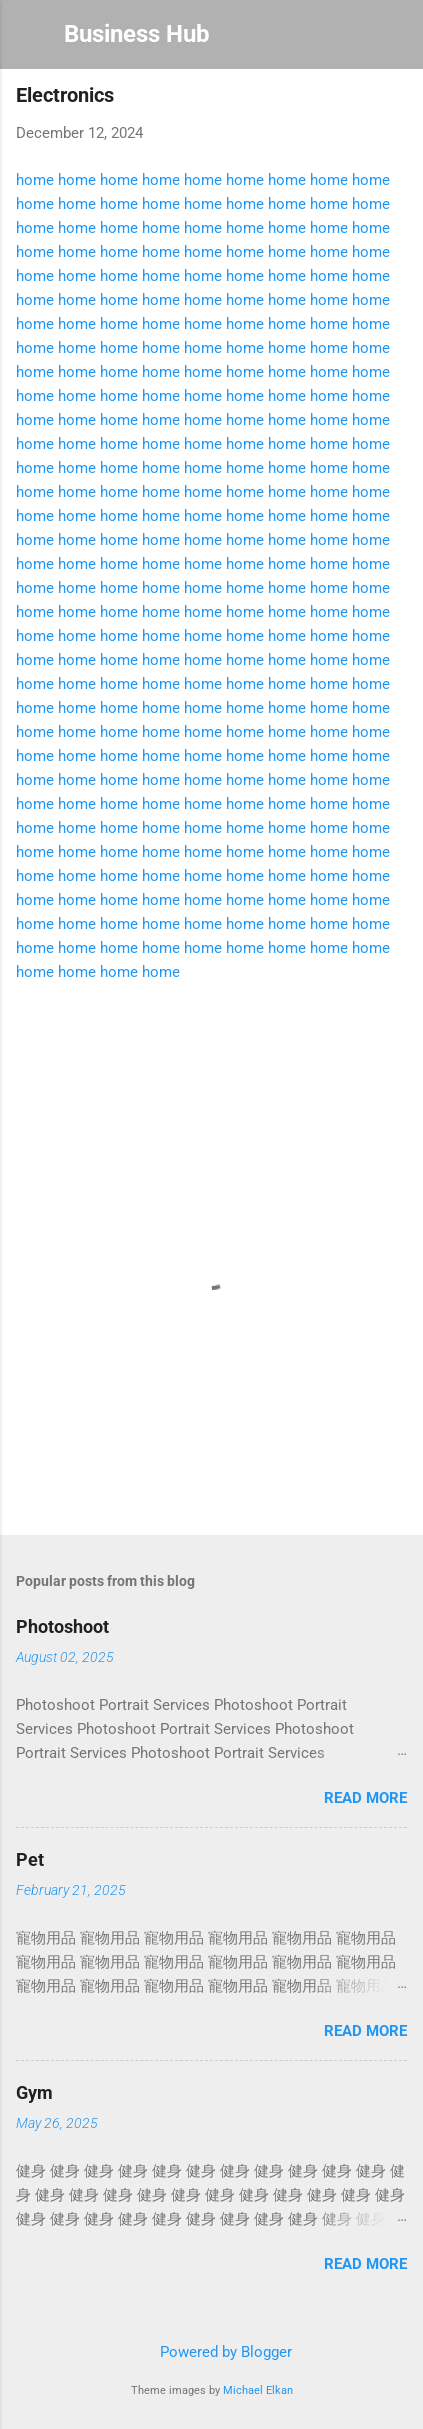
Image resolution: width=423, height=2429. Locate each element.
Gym (34, 2092)
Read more (365, 1798)
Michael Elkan (258, 2390)
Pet (30, 1859)
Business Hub (137, 34)
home (35, 180)
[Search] (395, 40)
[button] (395, 100)
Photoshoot (62, 1626)
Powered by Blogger (212, 2352)
